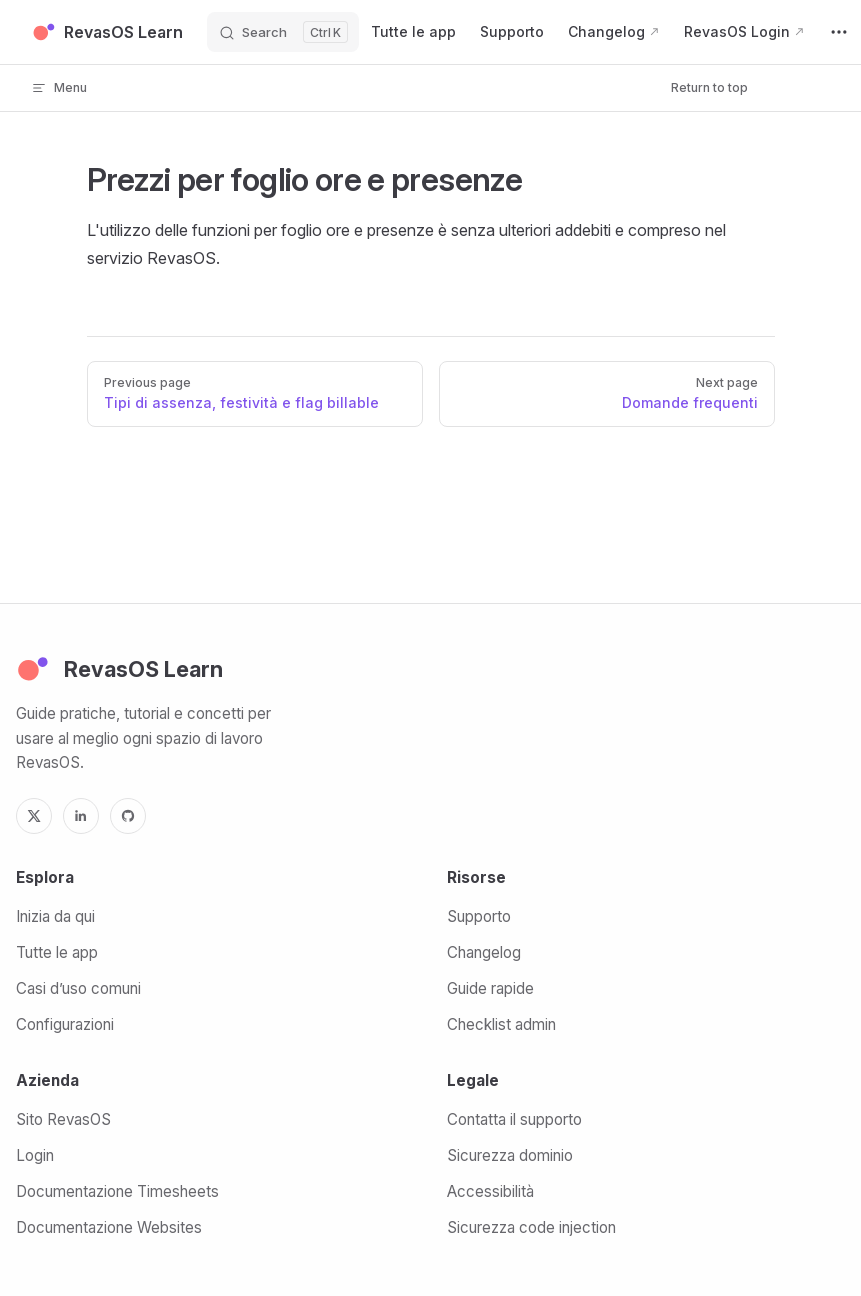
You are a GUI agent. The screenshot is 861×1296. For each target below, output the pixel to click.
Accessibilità (490, 1191)
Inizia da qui (55, 916)
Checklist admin (501, 1024)
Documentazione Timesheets (117, 1191)
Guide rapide (490, 988)
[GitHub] (128, 816)
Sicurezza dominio (510, 1155)
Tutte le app (57, 952)
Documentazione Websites (109, 1227)
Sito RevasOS (63, 1119)
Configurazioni (65, 1024)
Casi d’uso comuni (78, 988)
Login (35, 1155)
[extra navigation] (839, 32)
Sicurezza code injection (531, 1227)
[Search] (283, 32)
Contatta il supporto (514, 1119)
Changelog (484, 952)
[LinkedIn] (81, 816)
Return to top (709, 87)
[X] (34, 816)
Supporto (479, 916)
